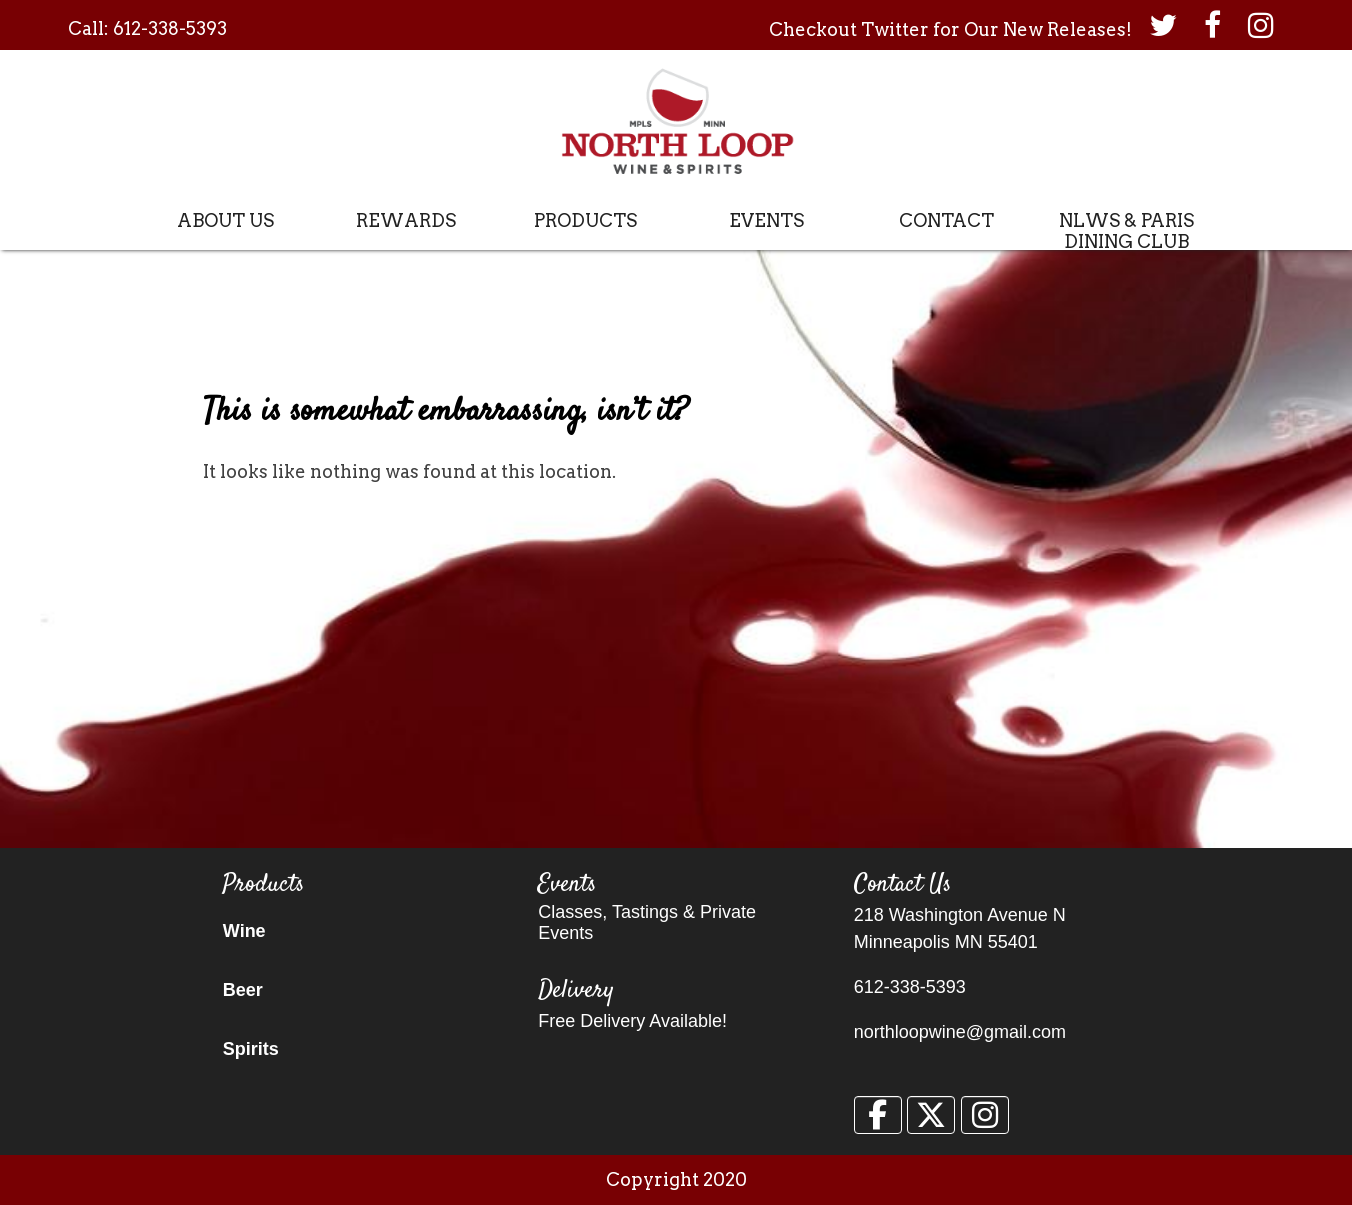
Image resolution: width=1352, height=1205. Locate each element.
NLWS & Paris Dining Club (1126, 231)
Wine (244, 931)
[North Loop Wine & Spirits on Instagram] (985, 1115)
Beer (243, 990)
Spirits (251, 1049)
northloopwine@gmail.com (960, 1032)
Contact (946, 220)
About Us (225, 220)
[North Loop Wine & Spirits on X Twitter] (931, 1115)
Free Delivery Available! (632, 1021)
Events (766, 220)
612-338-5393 (170, 28)
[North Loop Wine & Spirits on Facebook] (878, 1115)
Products (585, 220)
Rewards (406, 220)
